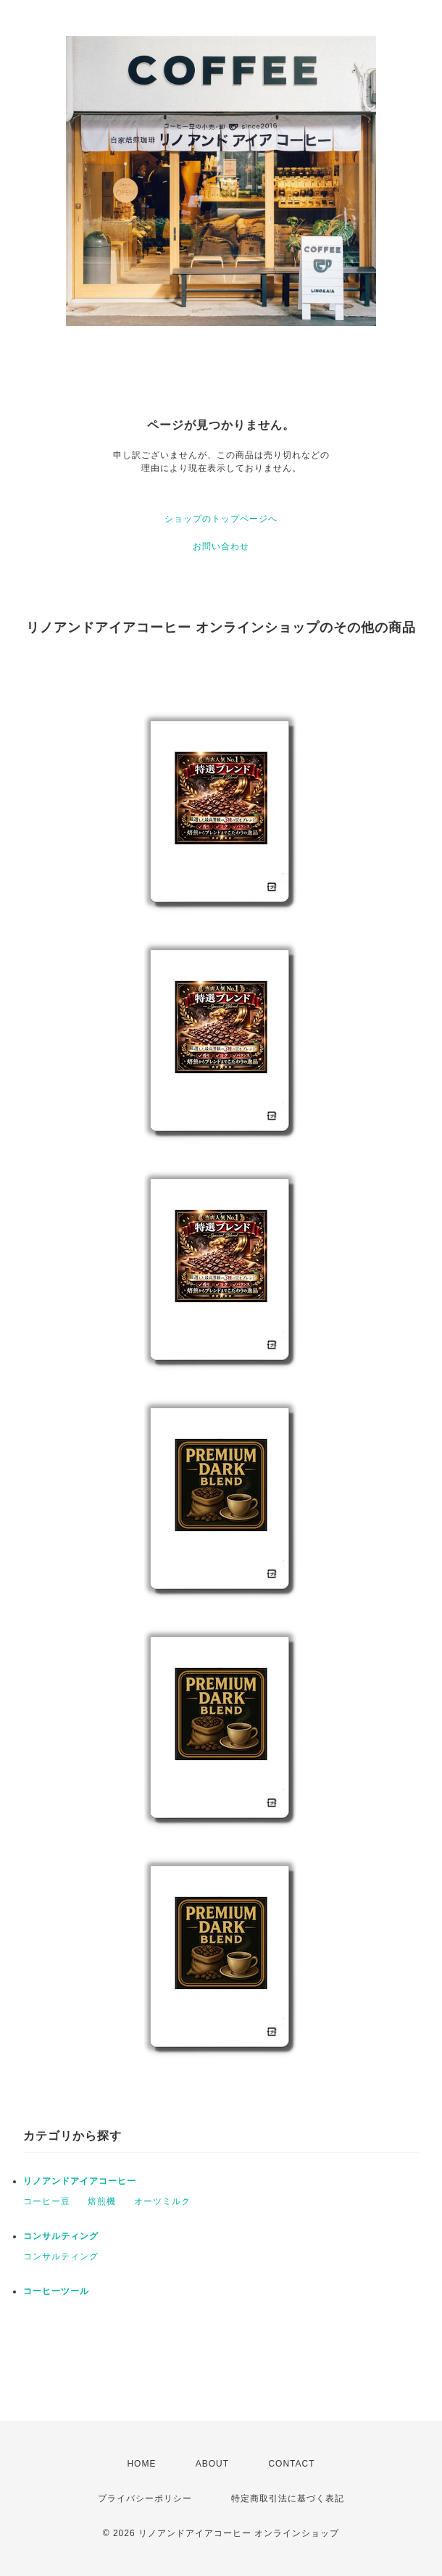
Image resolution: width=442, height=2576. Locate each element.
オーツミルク (162, 2201)
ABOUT (212, 2464)
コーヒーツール (56, 2291)
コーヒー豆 (46, 2201)
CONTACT (291, 2464)
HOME (141, 2464)
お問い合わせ (221, 546)
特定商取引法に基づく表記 (287, 2498)
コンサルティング (61, 2236)
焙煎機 (102, 2201)
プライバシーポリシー (145, 2498)
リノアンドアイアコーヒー (79, 2181)
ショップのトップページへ (221, 519)
